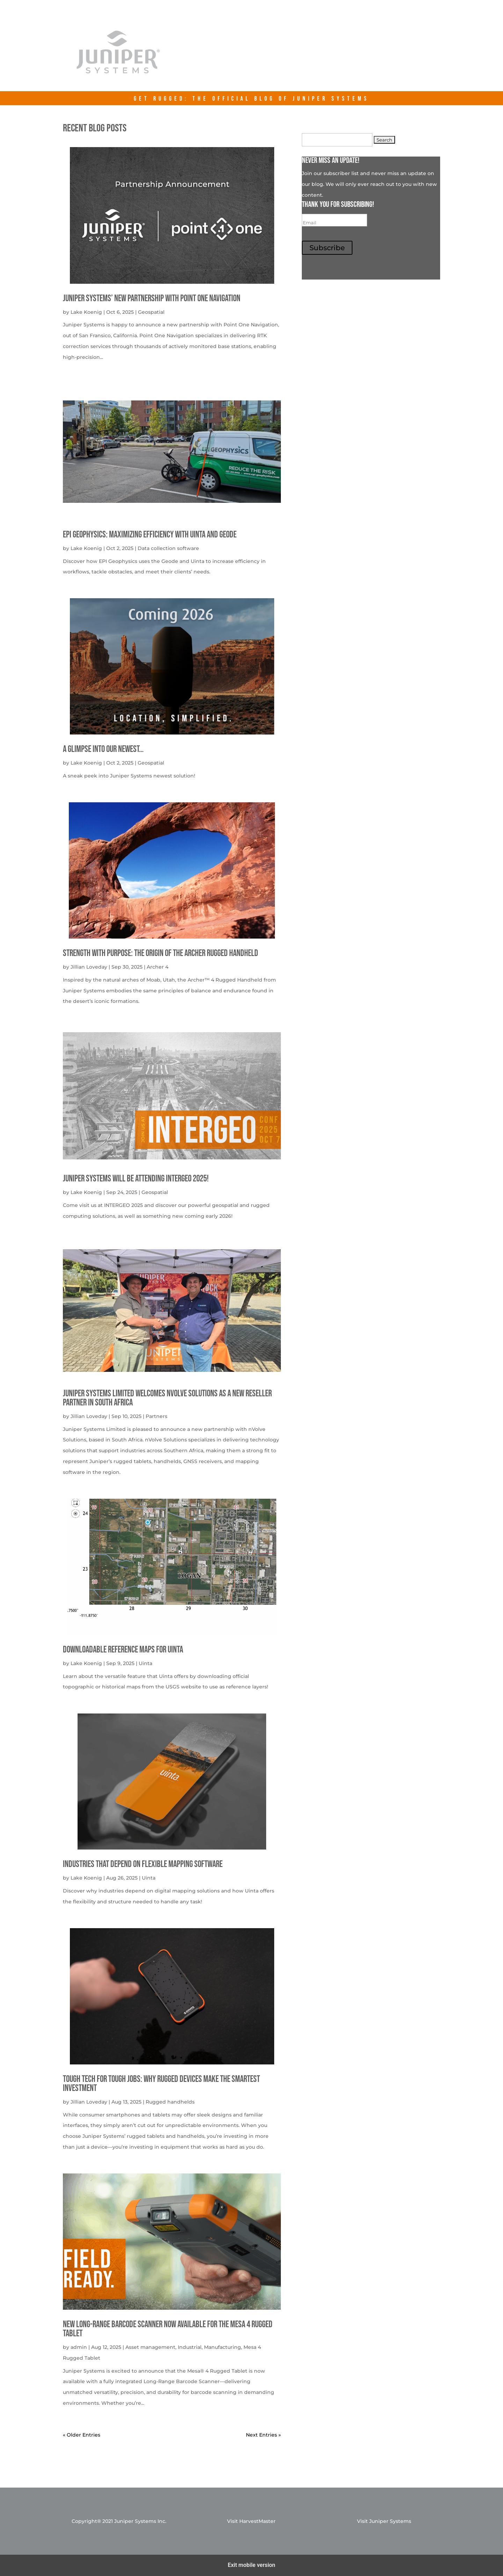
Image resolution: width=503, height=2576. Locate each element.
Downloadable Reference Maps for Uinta (123, 1649)
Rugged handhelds (170, 2102)
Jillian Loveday (89, 967)
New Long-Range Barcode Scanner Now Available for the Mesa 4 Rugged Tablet (167, 2329)
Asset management (150, 2347)
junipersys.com (320, 56)
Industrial (190, 2347)
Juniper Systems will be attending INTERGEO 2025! (136, 1178)
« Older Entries (81, 2435)
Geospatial (151, 312)
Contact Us (388, 56)
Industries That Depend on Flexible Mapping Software (143, 1864)
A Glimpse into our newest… (103, 749)
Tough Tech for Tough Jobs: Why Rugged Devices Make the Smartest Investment (161, 2084)
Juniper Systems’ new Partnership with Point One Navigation (151, 298)
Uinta (145, 1663)
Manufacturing (222, 2347)
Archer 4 (157, 967)
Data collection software (168, 548)
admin (79, 2347)
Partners (156, 1416)
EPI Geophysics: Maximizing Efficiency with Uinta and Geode (149, 534)
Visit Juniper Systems (384, 2521)
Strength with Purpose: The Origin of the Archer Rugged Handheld (160, 953)
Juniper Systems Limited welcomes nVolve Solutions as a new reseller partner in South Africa (167, 1398)
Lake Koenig (86, 312)
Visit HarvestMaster (251, 2521)
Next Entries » (263, 2435)
